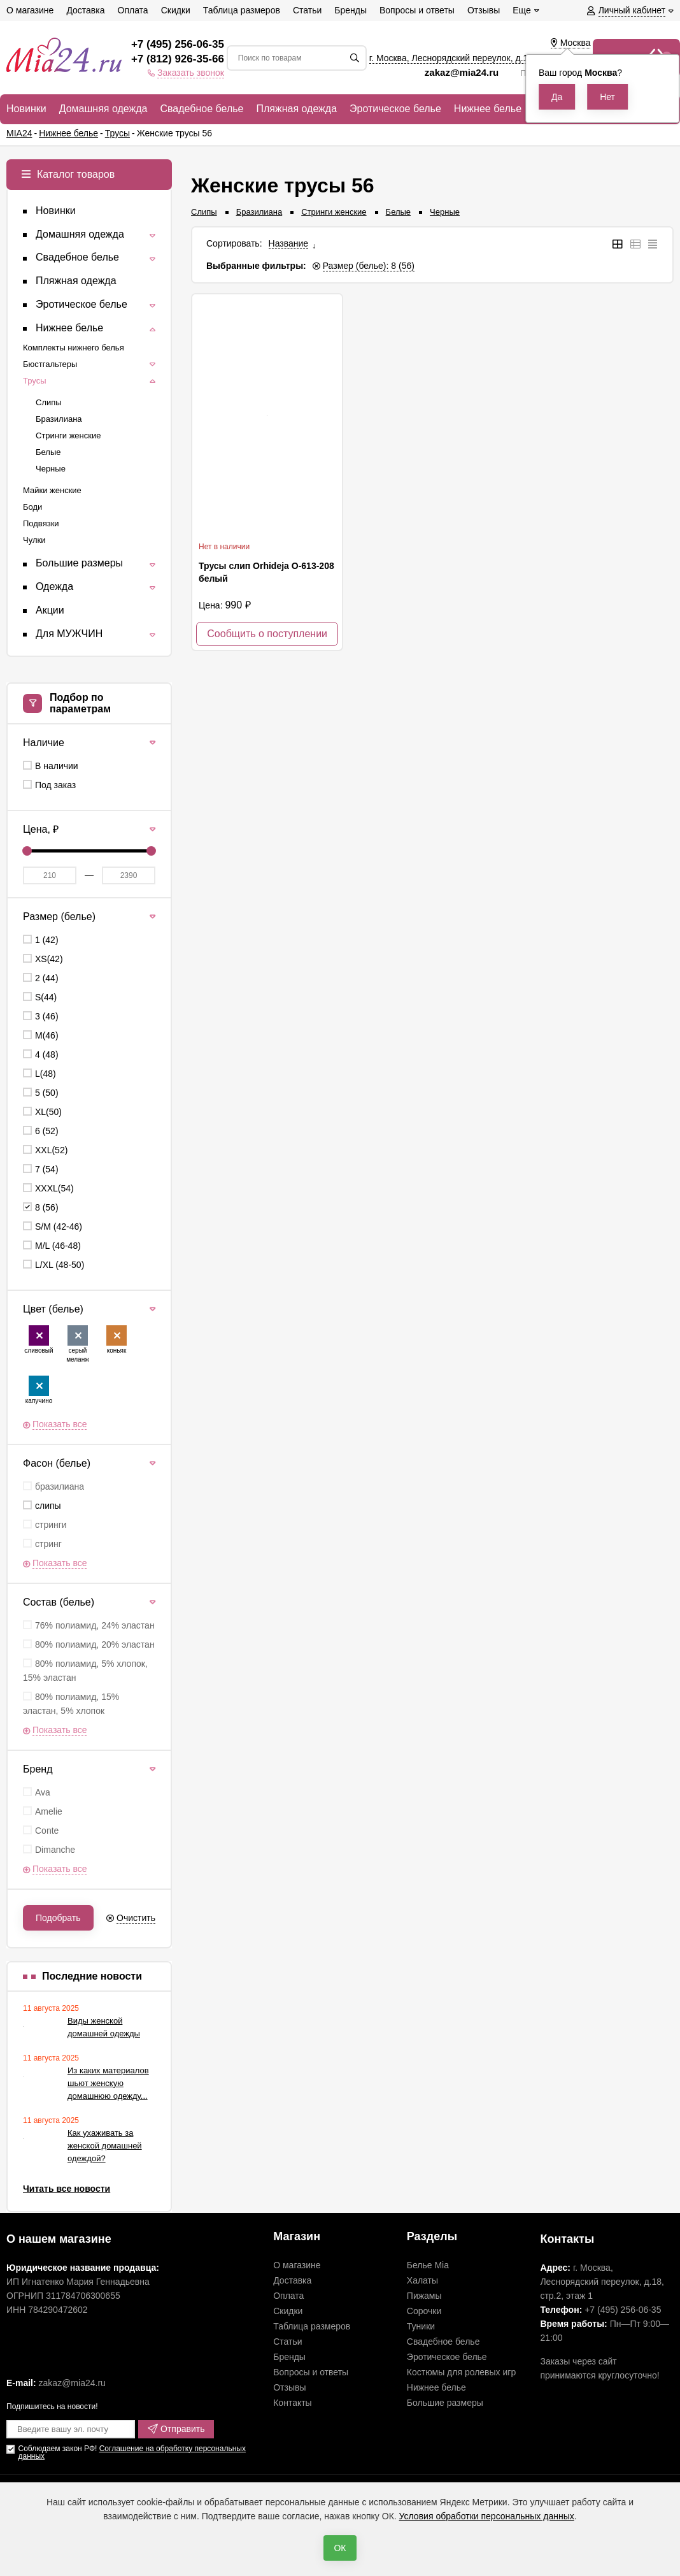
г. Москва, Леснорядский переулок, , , (480, 58)
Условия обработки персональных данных (486, 2516)
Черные (445, 212)
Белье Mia (428, 2265)
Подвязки (41, 523)
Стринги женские (333, 212)
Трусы (34, 380)
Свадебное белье (443, 2341)
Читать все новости (66, 2189)
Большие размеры (445, 2403)
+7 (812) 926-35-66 (177, 59)
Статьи (287, 2341)
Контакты (292, 2403)
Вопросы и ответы (310, 2372)
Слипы (204, 212)
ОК (340, 2548)
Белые (398, 212)
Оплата (288, 2296)
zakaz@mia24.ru (463, 72)
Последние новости (92, 1976)
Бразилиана (259, 212)
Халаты (422, 2280)
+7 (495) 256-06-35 (177, 44)
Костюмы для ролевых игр (461, 2372)
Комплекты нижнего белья (73, 347)
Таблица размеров (311, 2326)
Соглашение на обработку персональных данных (131, 2452)
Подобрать (58, 1918)
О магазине (296, 2265)
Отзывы (289, 2387)
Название (289, 243)
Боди (32, 507)
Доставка (292, 2280)
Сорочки (424, 2311)
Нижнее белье (436, 2387)
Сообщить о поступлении (267, 633)
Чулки (34, 540)
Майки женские (52, 490)
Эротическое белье (447, 2357)
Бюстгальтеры (50, 364)
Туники (421, 2326)
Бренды (289, 2357)
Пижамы (424, 2296)
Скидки (287, 2311)
